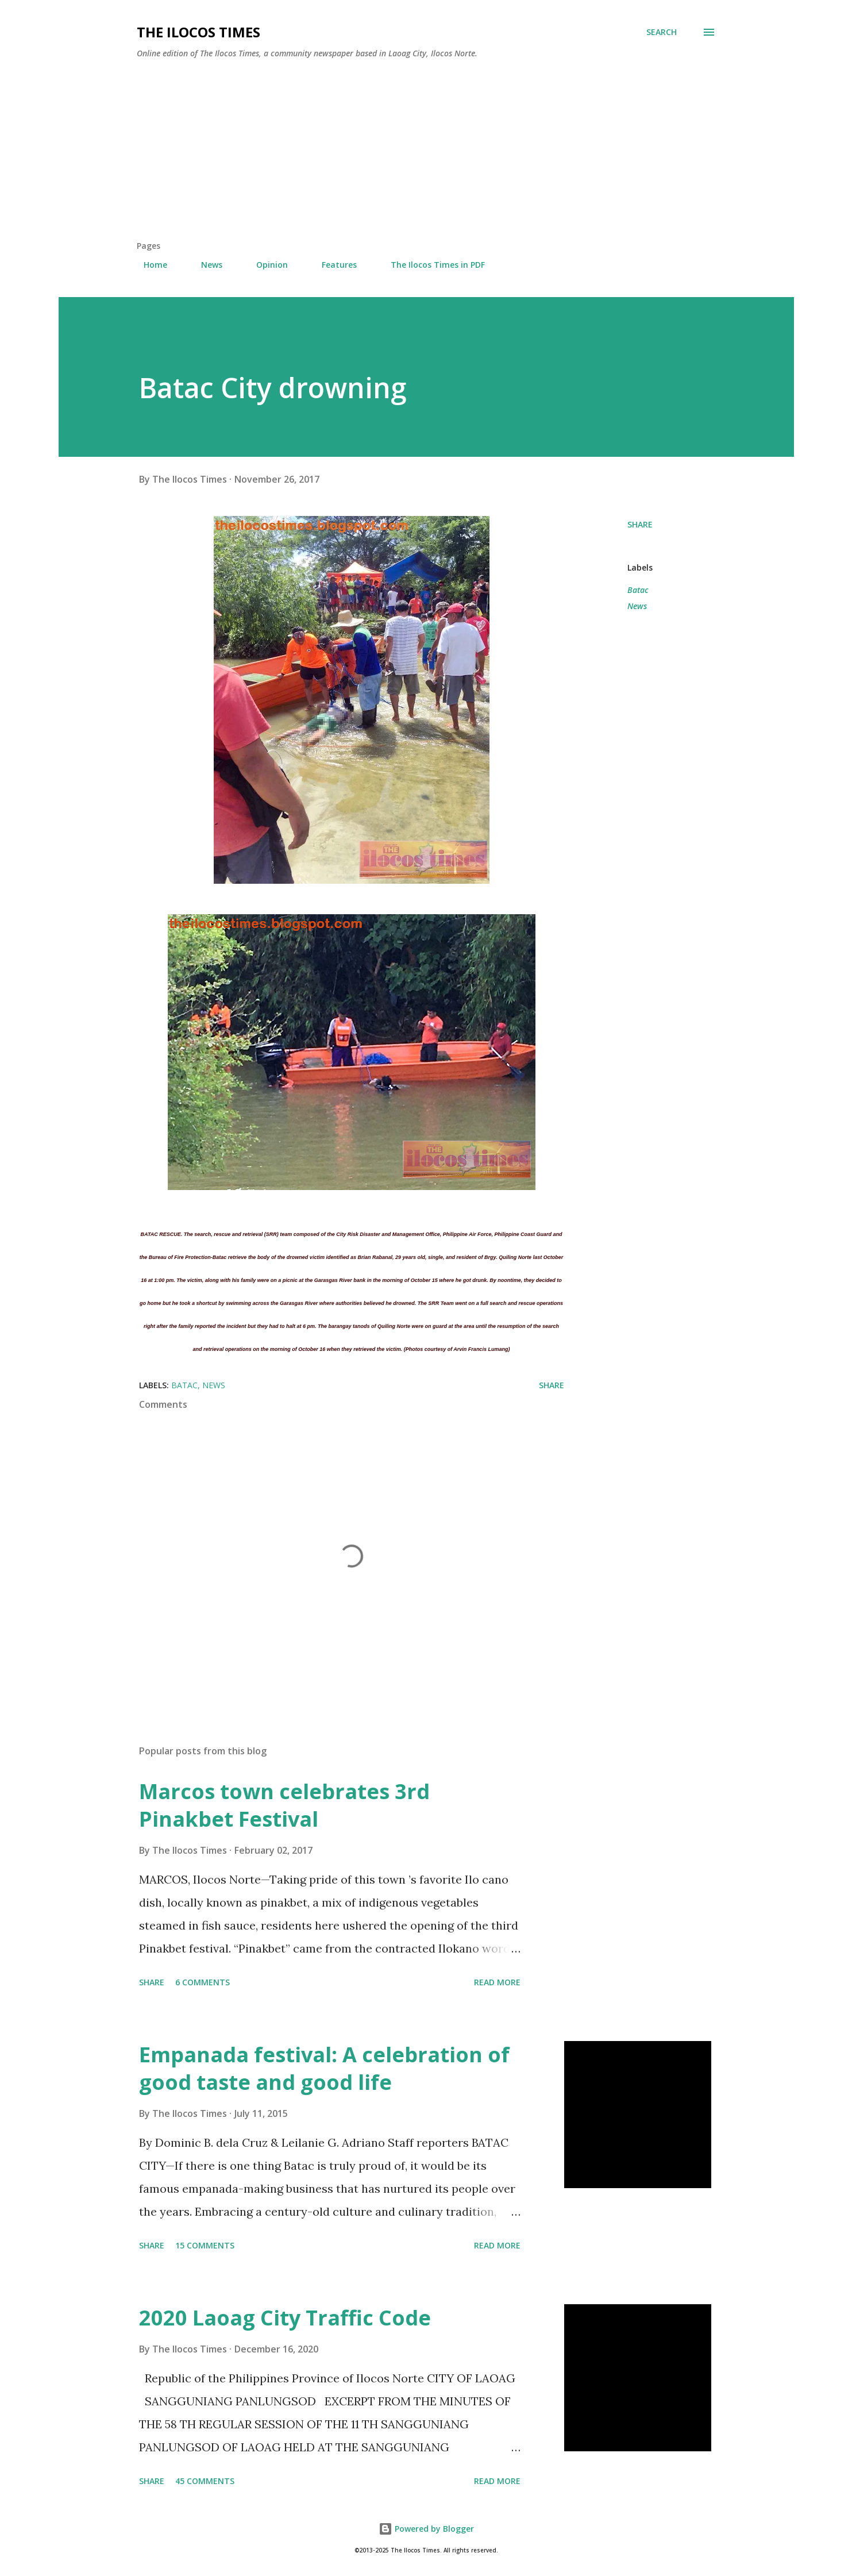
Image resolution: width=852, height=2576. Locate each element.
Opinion (265, 264)
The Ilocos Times (198, 31)
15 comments (204, 2245)
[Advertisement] (426, 154)
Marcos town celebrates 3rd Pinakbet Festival (284, 1805)
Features (332, 264)
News (204, 264)
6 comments (202, 1982)
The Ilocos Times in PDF (431, 264)
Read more (497, 1982)
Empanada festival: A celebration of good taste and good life (324, 2068)
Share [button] (640, 524)
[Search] (661, 32)
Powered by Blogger (426, 2528)
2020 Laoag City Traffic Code (285, 2318)
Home (148, 264)
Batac (638, 589)
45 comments (204, 2480)
